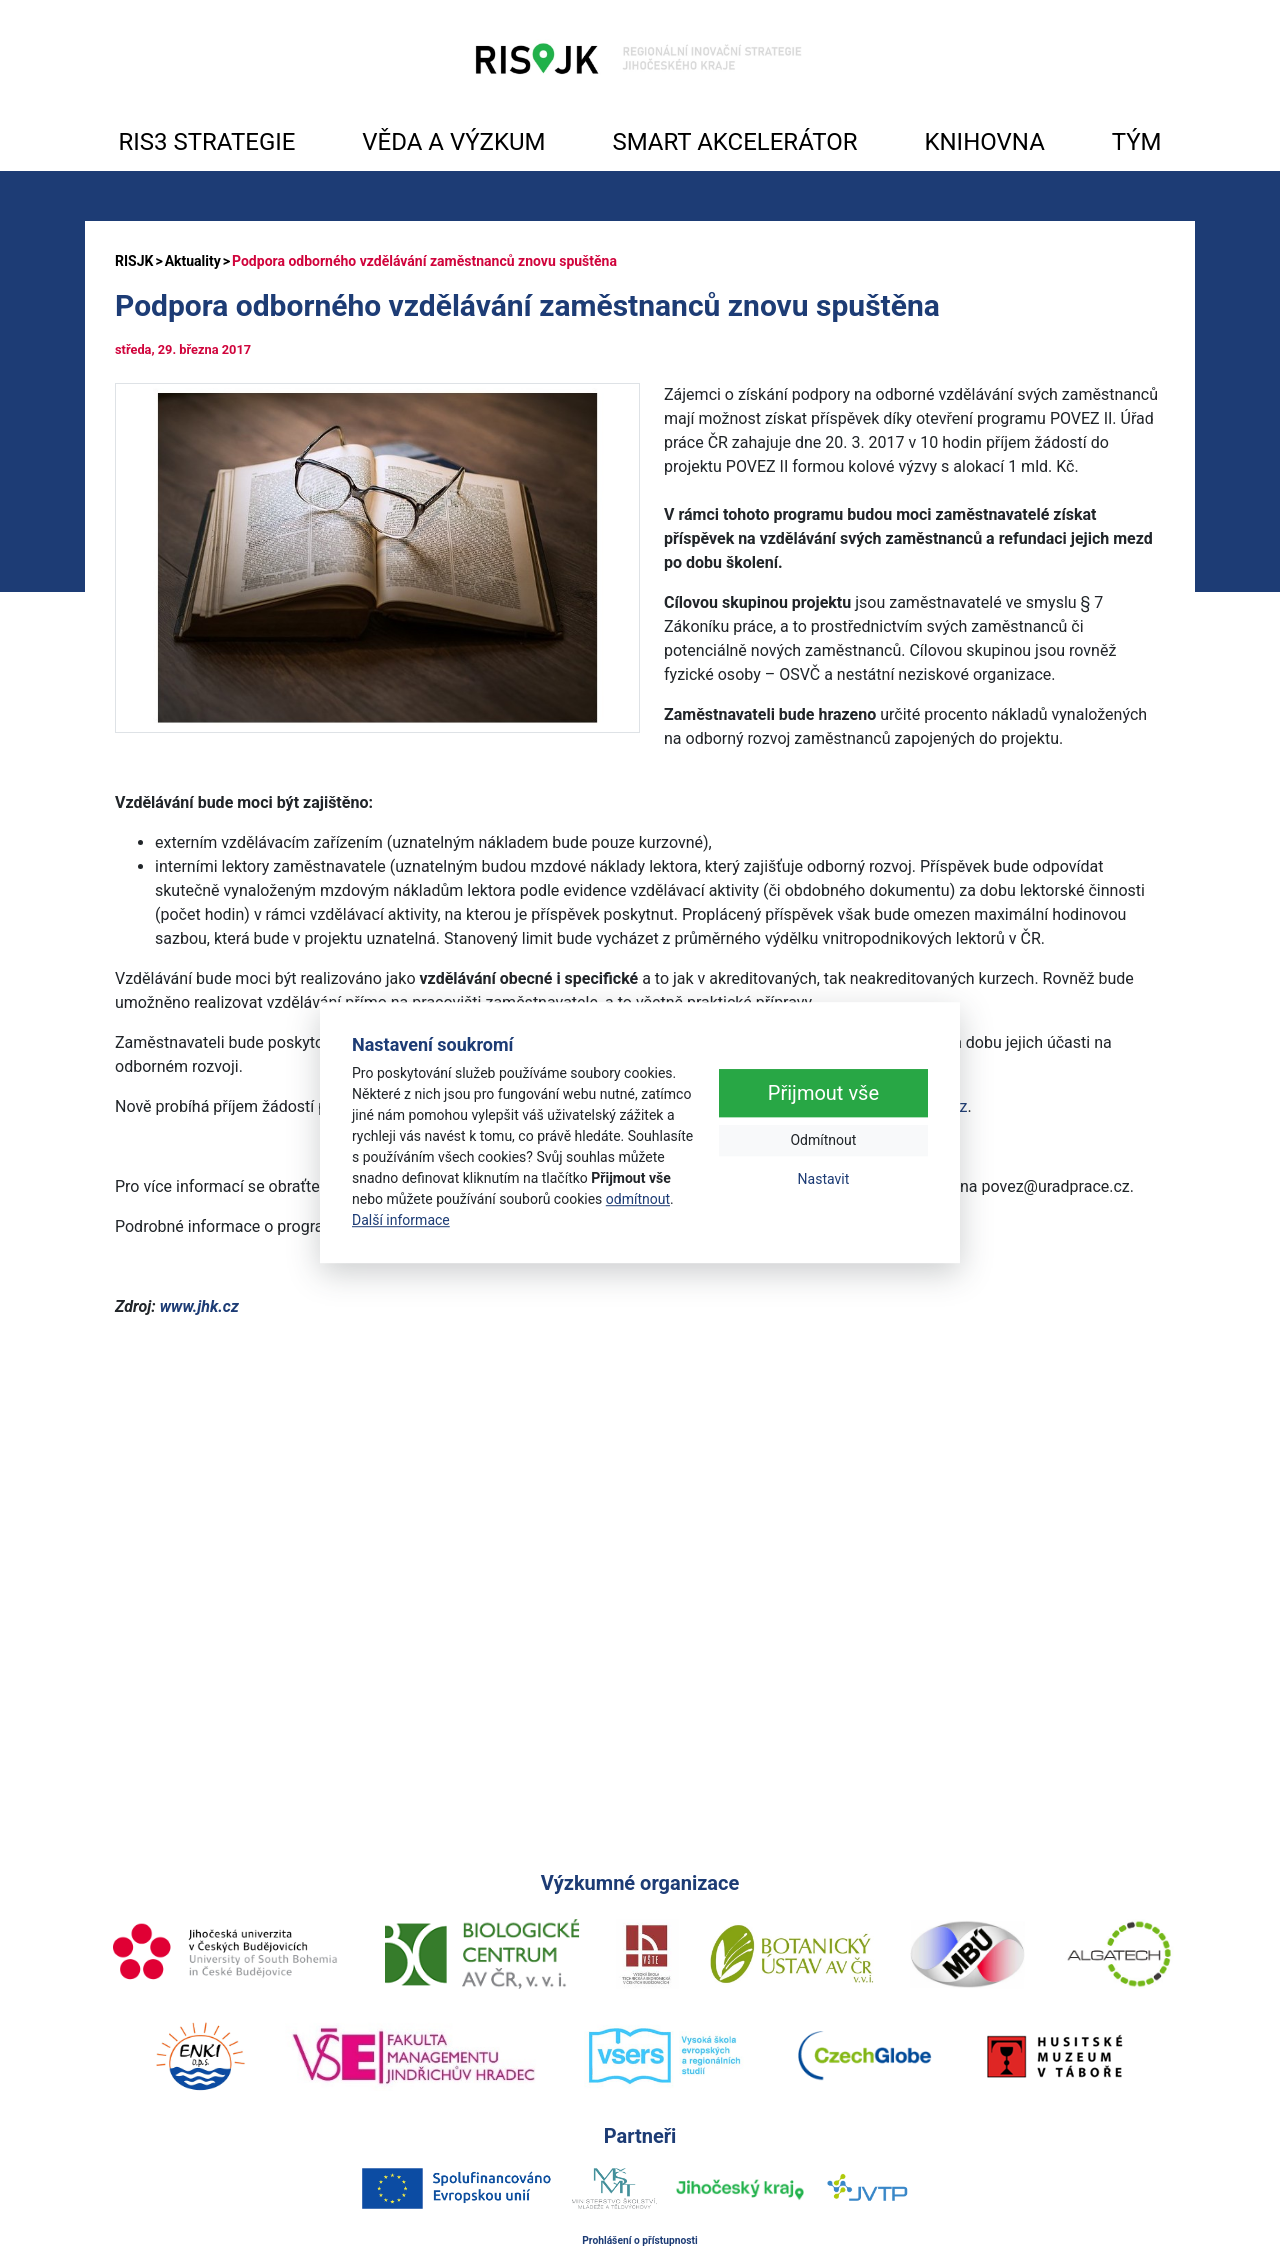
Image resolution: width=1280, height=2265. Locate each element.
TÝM (1137, 142)
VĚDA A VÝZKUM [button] (453, 142)
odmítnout (638, 1199)
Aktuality (193, 261)
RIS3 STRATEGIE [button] (206, 142)
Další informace (401, 1220)
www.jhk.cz (199, 1306)
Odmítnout (823, 1141)
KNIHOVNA (984, 142)
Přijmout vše (823, 1094)
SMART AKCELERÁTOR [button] (734, 142)
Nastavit (824, 1180)
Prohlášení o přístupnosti (640, 2240)
